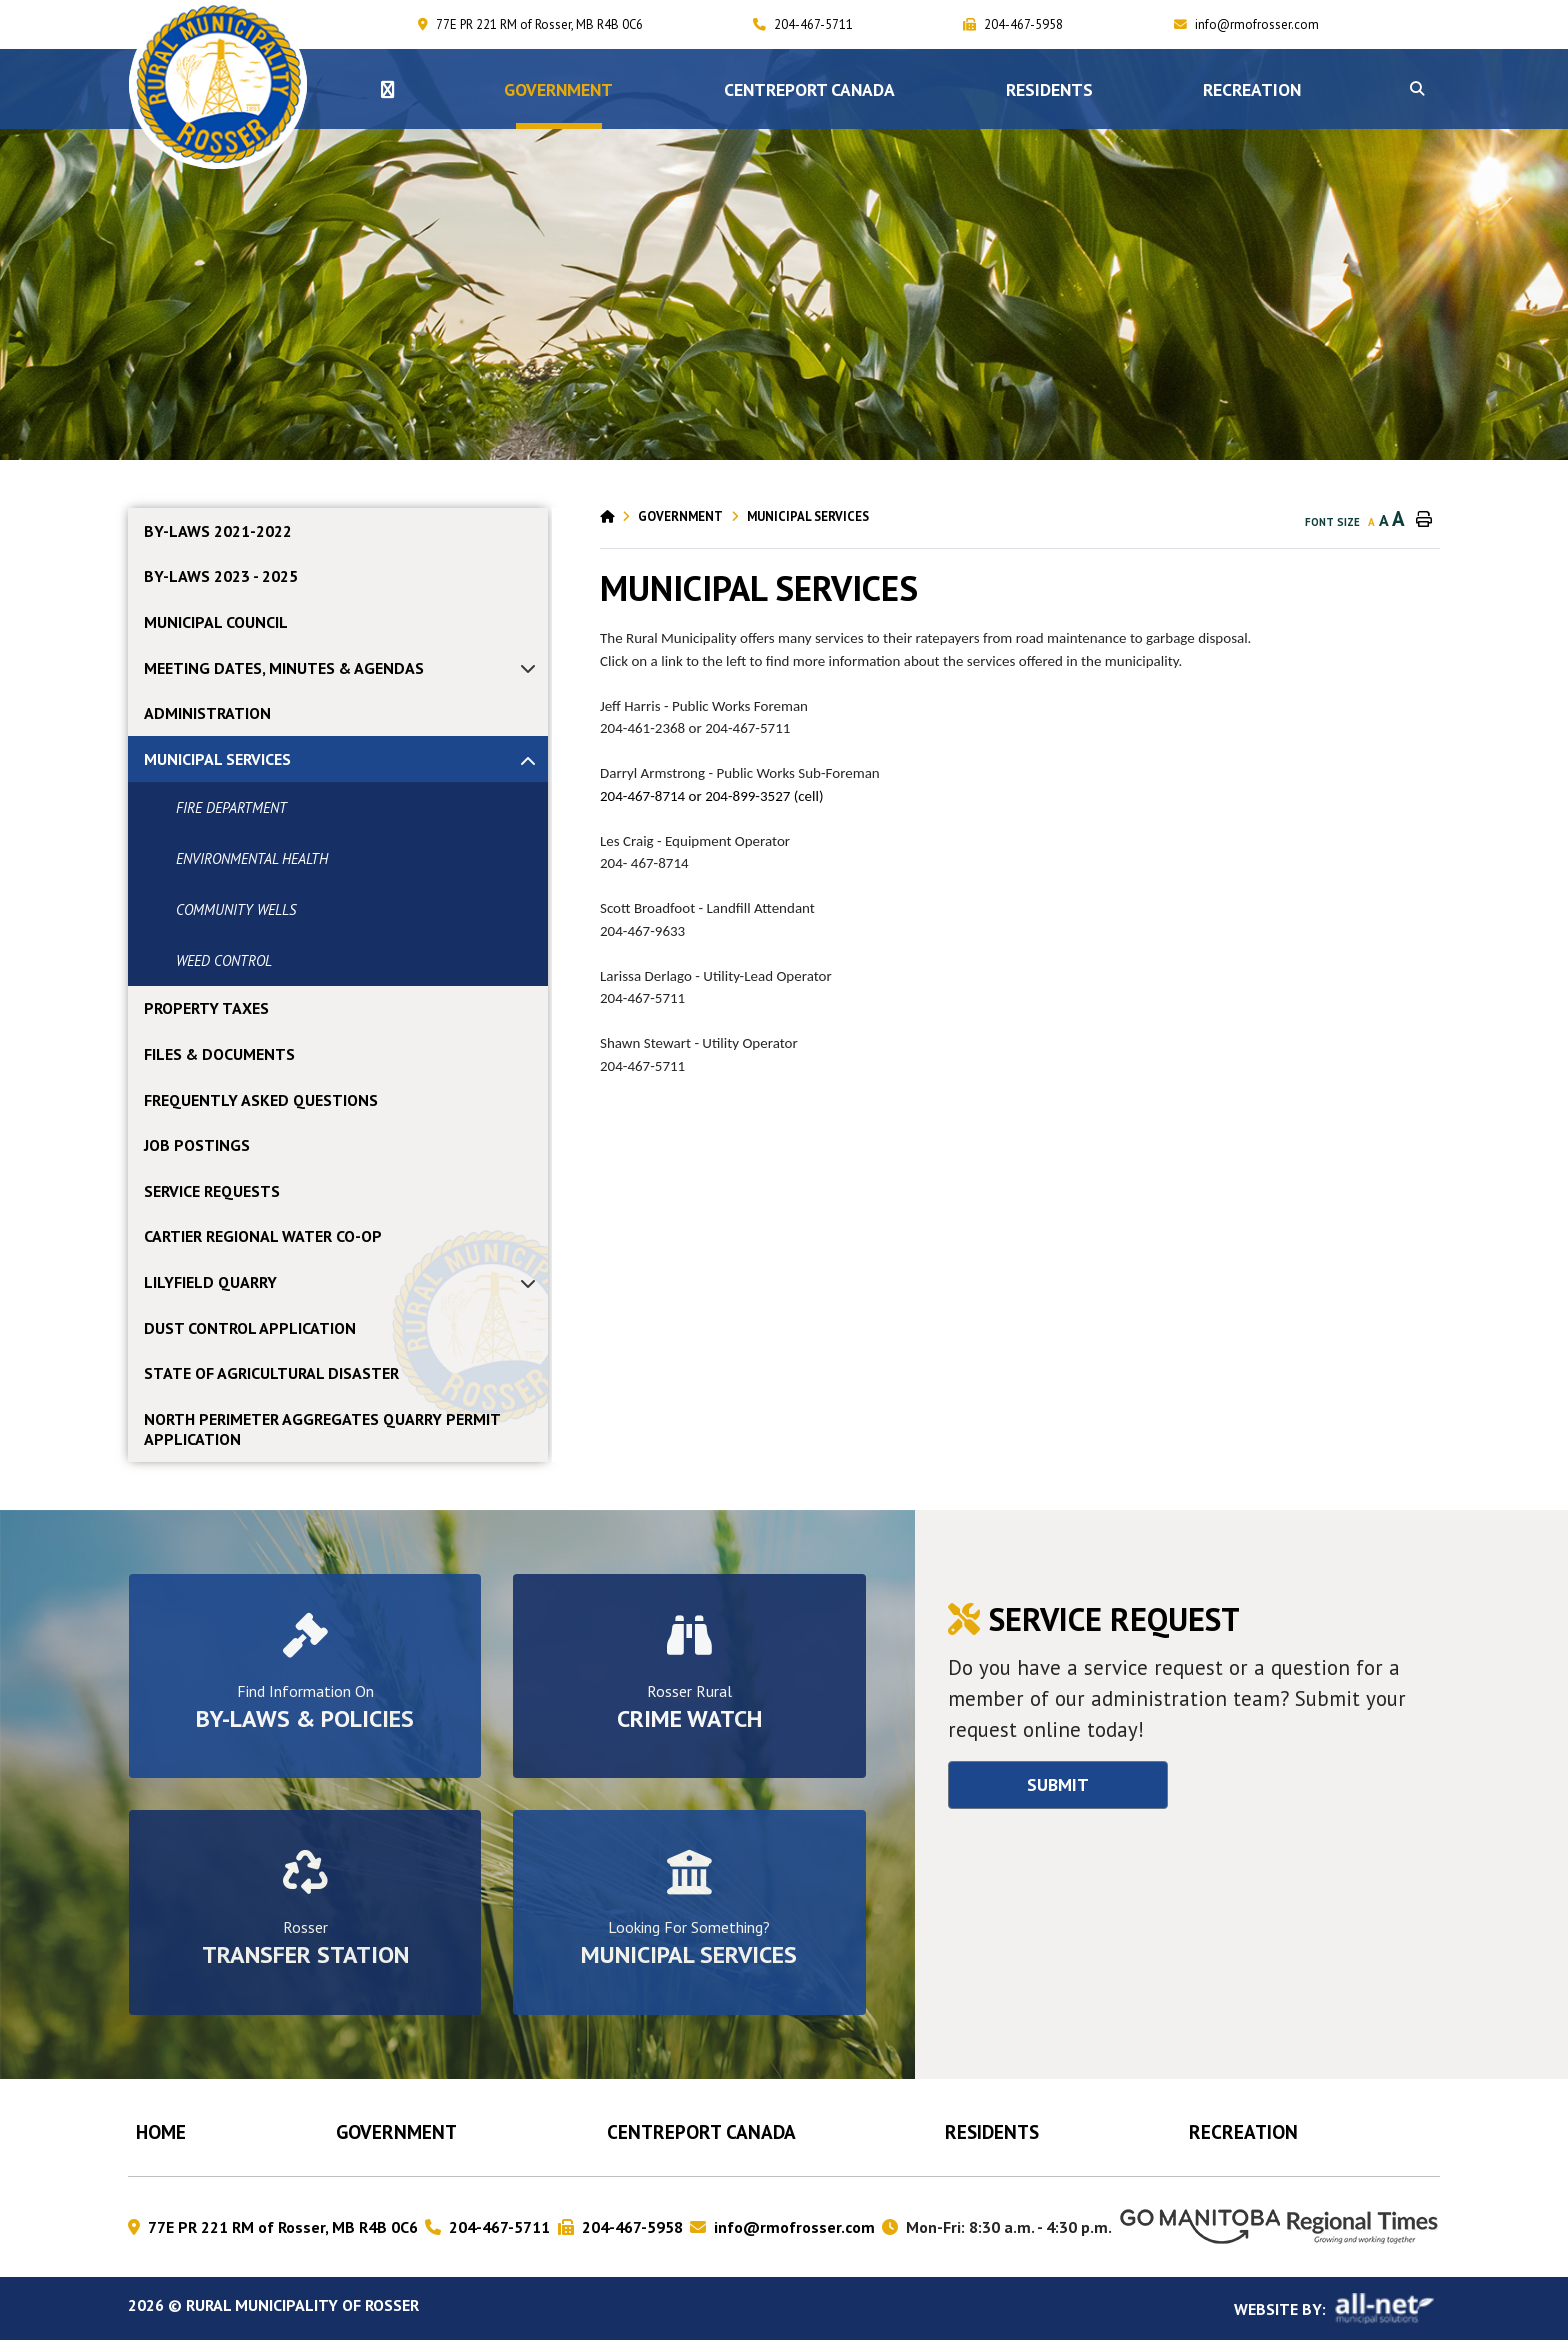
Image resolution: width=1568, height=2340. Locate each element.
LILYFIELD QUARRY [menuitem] (210, 1282)
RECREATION (1243, 2131)
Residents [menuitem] (1049, 89)
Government (680, 516)
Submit (1058, 1784)
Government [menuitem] (558, 89)
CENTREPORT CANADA (701, 2131)
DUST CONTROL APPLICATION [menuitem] (250, 1328)
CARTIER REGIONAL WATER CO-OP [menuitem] (263, 1236)
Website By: (1337, 2308)
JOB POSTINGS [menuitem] (197, 1145)
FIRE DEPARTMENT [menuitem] (231, 807)
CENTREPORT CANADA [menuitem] (809, 89)
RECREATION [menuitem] (1252, 89)
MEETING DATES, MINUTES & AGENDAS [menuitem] (284, 668)
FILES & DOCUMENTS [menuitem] (219, 1054)
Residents (992, 2131)
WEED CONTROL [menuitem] (224, 960)
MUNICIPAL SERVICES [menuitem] (217, 759)
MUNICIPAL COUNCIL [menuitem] (216, 622)
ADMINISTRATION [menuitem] (207, 713)
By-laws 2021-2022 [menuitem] (218, 531)
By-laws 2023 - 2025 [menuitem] (221, 576)
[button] (1417, 89)
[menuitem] (387, 89)
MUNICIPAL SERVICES (808, 516)
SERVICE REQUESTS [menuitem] (212, 1191)
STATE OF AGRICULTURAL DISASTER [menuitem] (271, 1373)
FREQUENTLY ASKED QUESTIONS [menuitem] (261, 1100)
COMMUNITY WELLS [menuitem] (236, 909)
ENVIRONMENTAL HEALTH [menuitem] (252, 858)
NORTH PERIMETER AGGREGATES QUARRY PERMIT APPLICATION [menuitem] (322, 1429)
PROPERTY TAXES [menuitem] (206, 1008)
